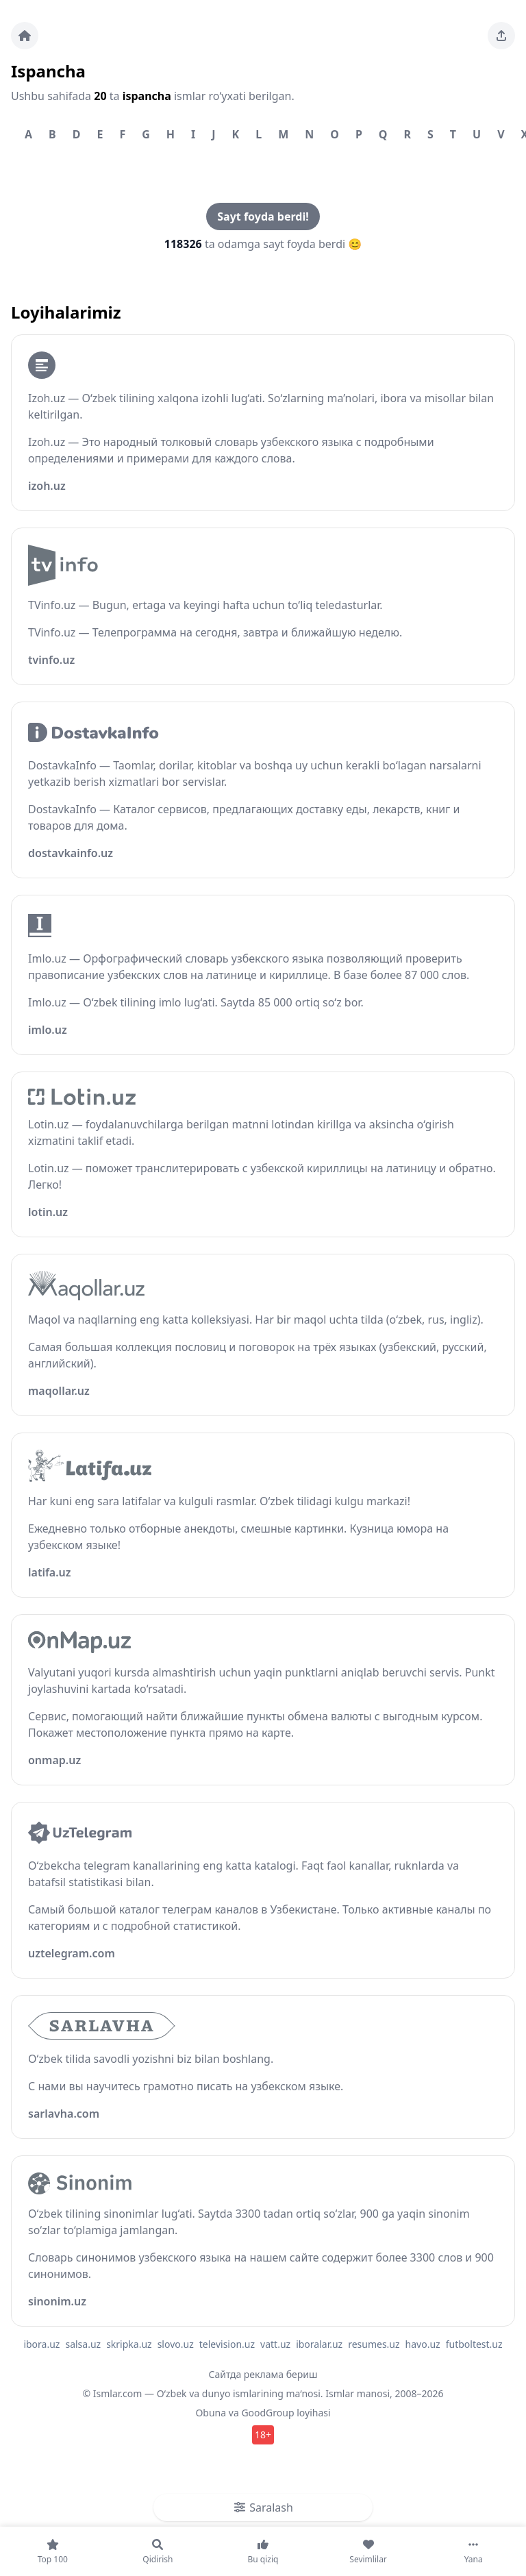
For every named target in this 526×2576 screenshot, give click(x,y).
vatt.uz (275, 2344)
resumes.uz (373, 2344)
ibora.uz (41, 2344)
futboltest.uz (474, 2344)
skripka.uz (129, 2344)
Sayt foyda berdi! (262, 216)
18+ (263, 2434)
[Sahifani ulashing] (501, 35)
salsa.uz (83, 2344)
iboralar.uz (319, 2344)
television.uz (227, 2344)
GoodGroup (267, 2412)
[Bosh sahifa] (24, 35)
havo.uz (422, 2344)
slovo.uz (176, 2344)
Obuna (210, 2412)
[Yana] (473, 2551)
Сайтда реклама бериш (263, 2374)
